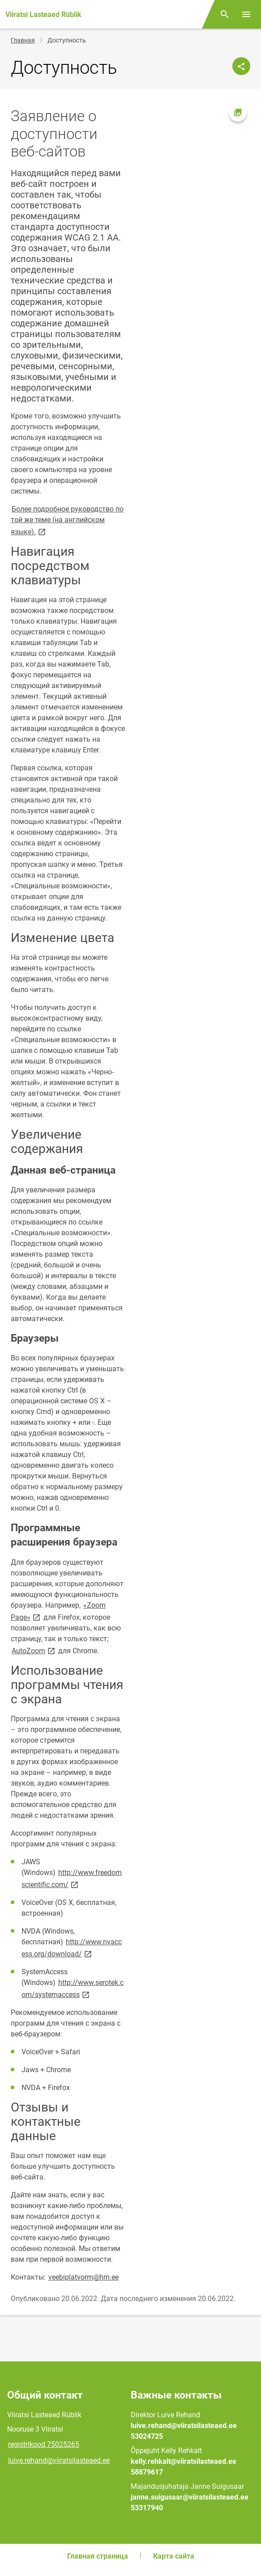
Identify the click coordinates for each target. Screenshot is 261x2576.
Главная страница (97, 2556)
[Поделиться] (241, 66)
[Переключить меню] (246, 14)
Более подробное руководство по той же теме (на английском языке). (67, 520)
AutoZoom (34, 1650)
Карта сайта (173, 2556)
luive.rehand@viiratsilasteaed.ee (59, 2460)
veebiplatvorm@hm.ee (83, 2277)
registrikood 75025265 (43, 2444)
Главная (23, 40)
